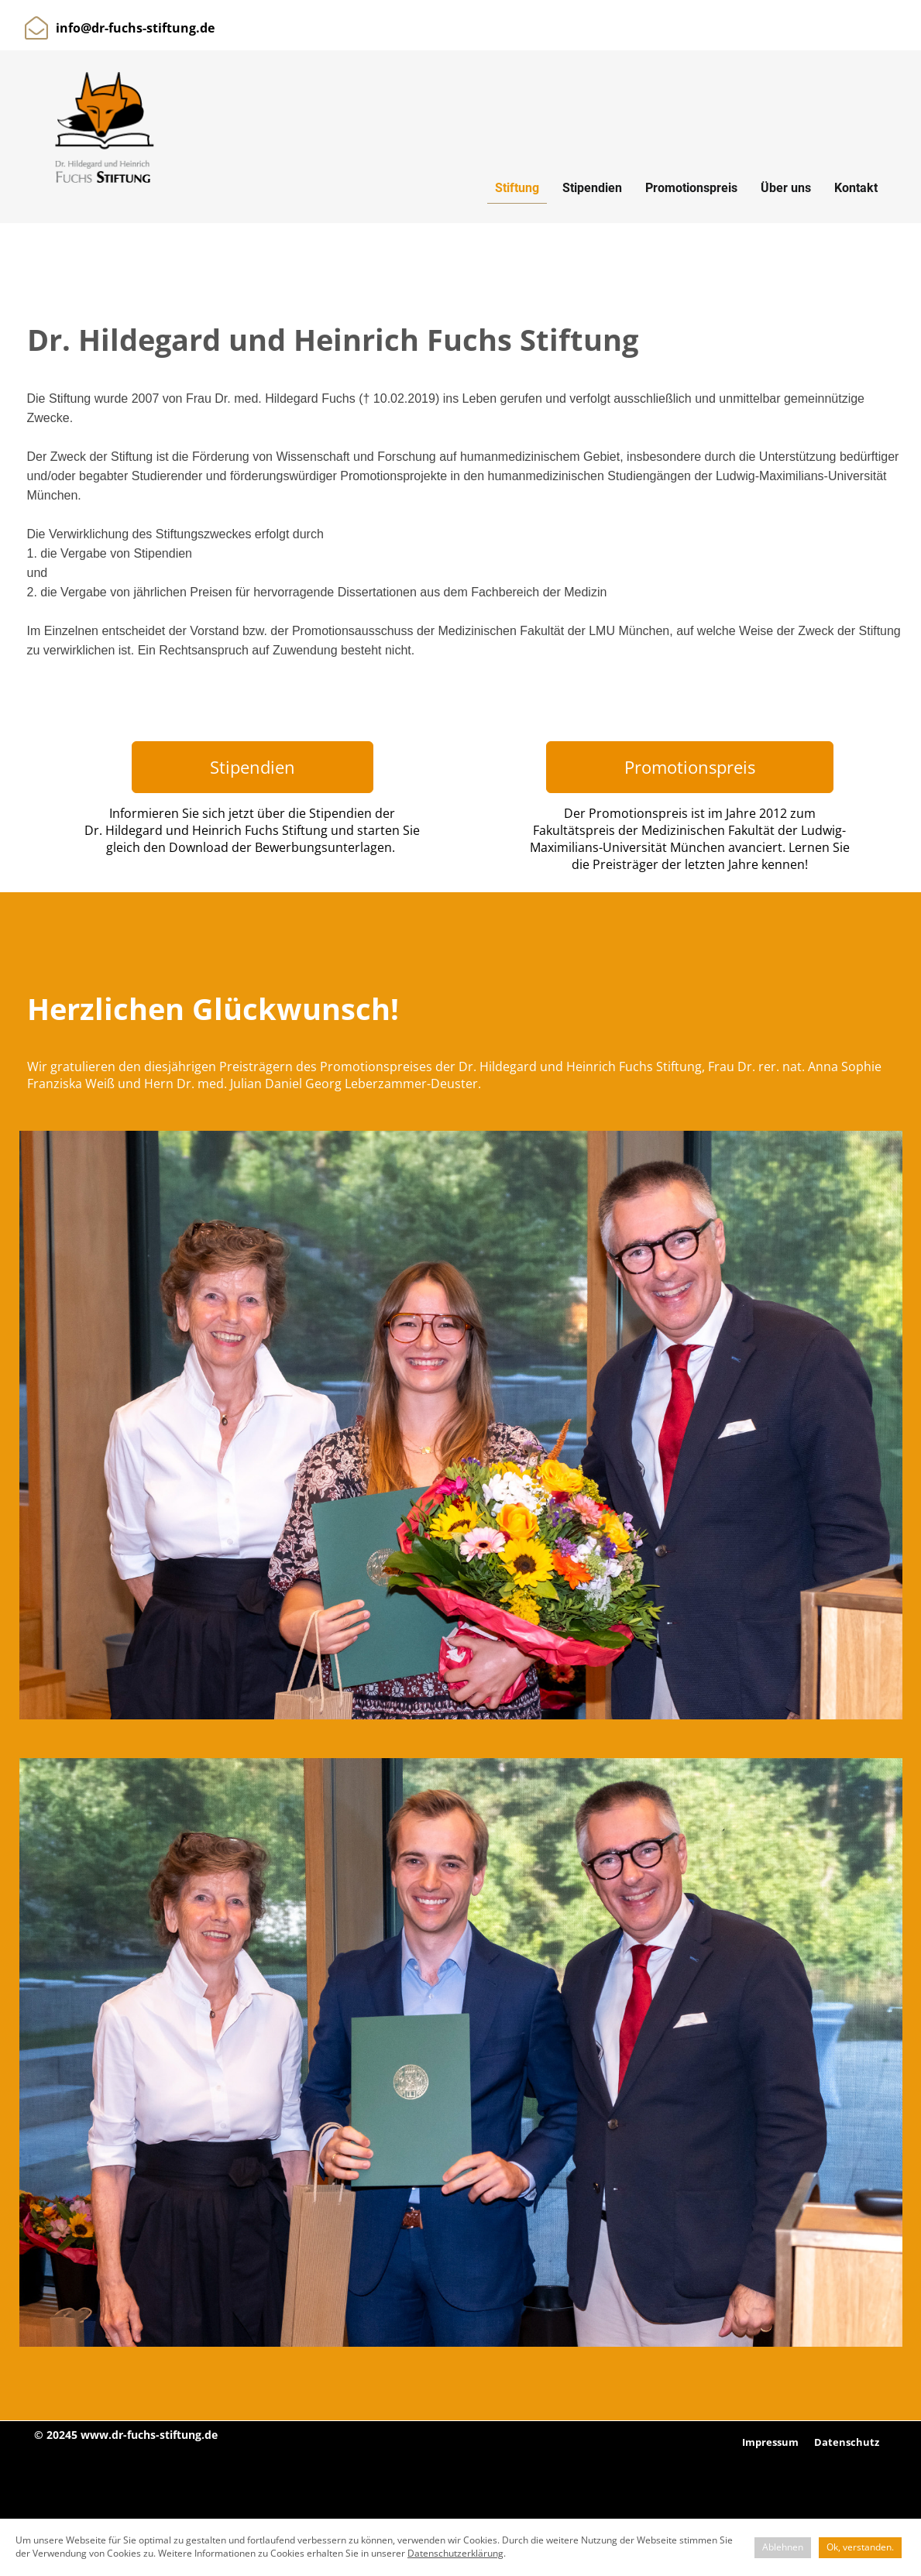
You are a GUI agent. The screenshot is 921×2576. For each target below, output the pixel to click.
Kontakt (856, 187)
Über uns (786, 187)
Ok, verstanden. (860, 2547)
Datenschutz (846, 2442)
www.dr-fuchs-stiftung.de (149, 2434)
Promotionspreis (691, 187)
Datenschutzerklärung (455, 2553)
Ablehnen (782, 2547)
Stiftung (517, 187)
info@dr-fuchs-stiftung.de (135, 27)
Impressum (770, 2442)
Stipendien (592, 187)
